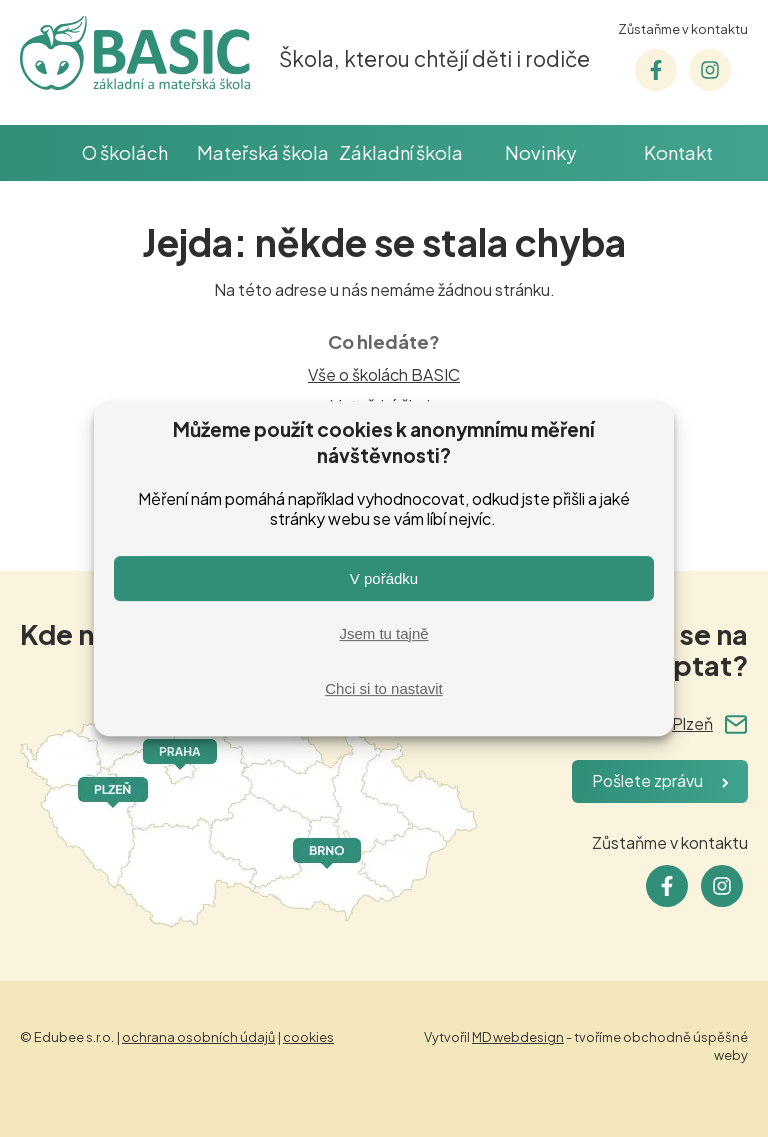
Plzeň (692, 723)
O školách (124, 152)
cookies (308, 1037)
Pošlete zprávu (647, 780)
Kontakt (678, 152)
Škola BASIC (37, 153)
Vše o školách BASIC (384, 374)
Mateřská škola (263, 152)
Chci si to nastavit (384, 688)
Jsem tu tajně (383, 633)
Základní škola (401, 152)
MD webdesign (518, 1037)
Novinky (540, 152)
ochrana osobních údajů (198, 1037)
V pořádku (384, 578)
